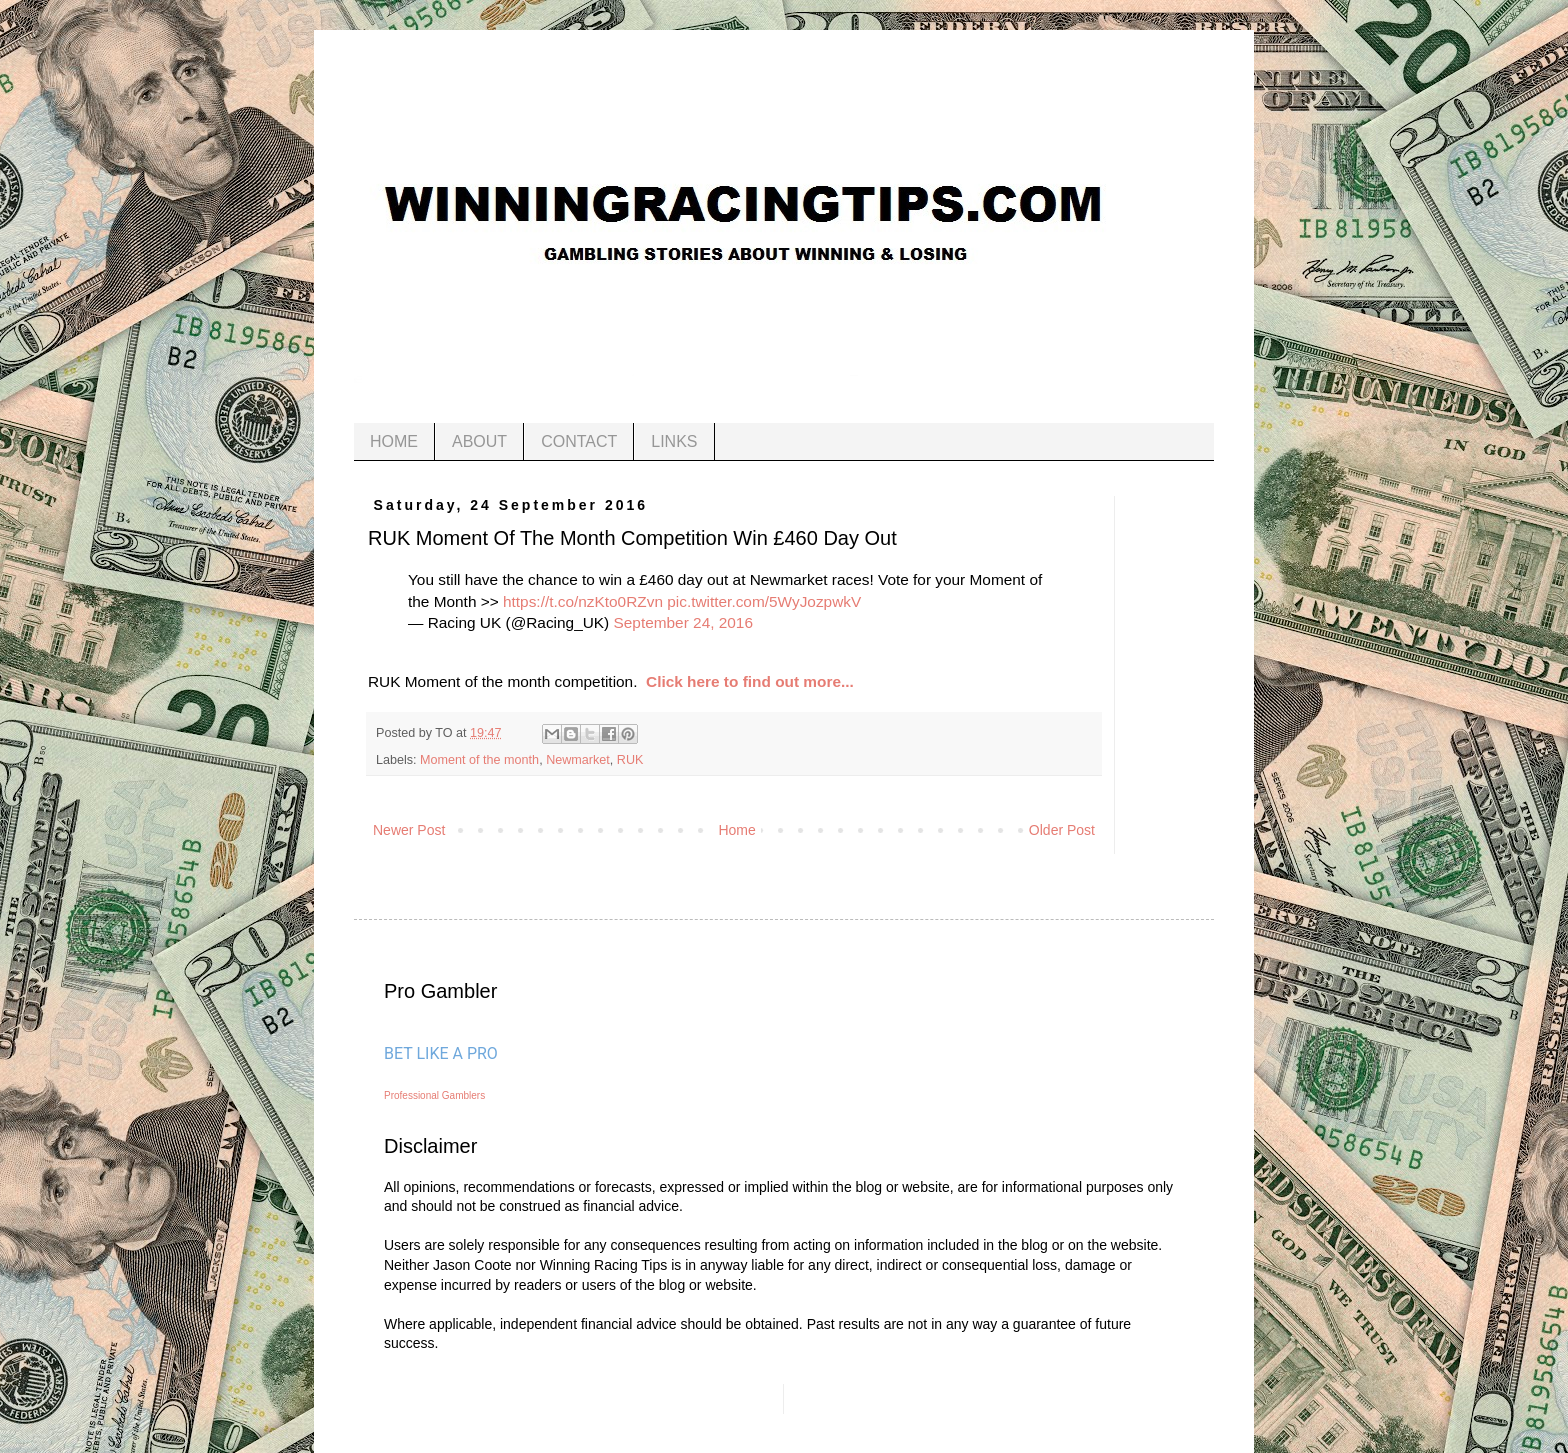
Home (736, 830)
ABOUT (479, 441)
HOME (394, 441)
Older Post (1062, 830)
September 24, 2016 (683, 622)
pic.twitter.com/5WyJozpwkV (764, 601)
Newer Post (409, 830)
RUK (630, 760)
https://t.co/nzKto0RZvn (583, 601)
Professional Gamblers (434, 1095)
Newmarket (578, 760)
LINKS (674, 441)
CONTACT (579, 441)
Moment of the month (479, 760)
